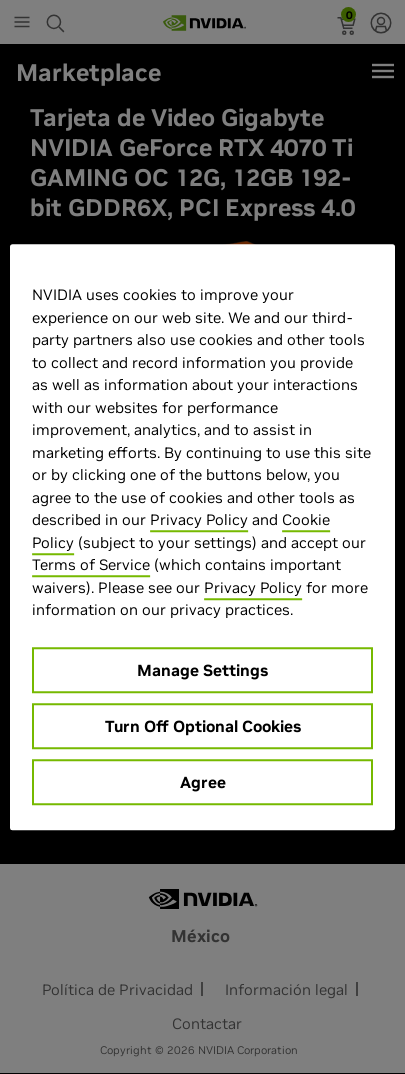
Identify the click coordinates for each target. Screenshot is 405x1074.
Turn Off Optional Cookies (203, 726)
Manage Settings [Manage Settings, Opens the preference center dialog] (202, 670)
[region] (202, 537)
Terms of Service (91, 564)
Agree (203, 782)
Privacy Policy (199, 519)
